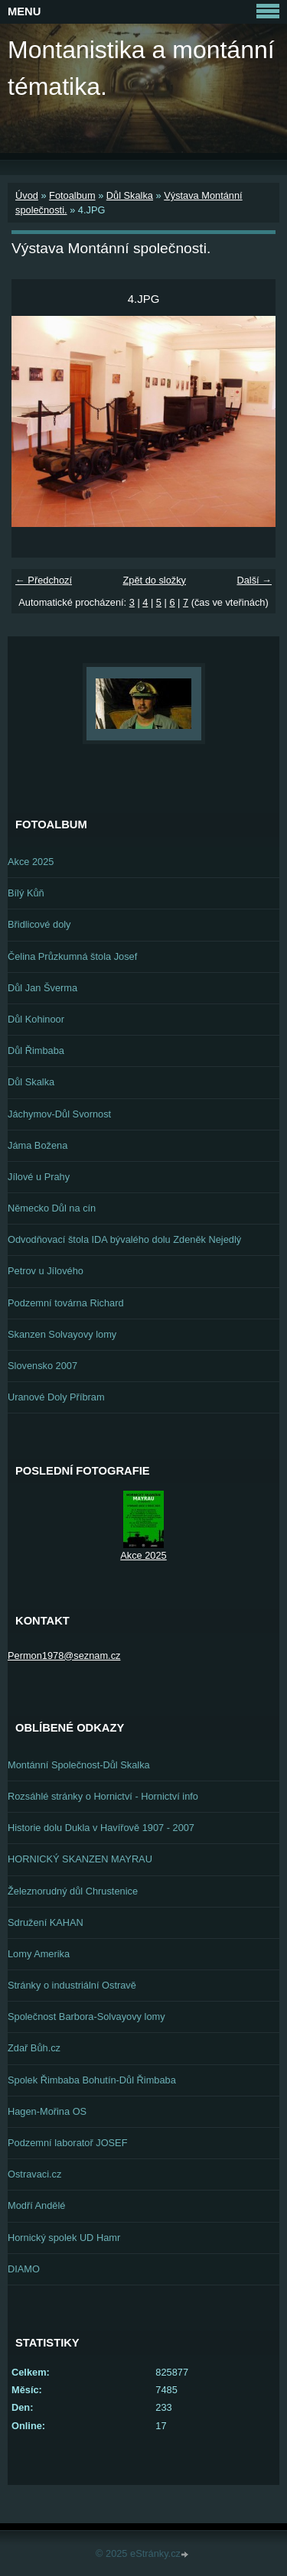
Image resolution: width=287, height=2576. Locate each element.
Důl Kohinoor (36, 1019)
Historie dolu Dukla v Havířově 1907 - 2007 (101, 1827)
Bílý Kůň (26, 893)
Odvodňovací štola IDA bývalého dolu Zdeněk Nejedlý (124, 1239)
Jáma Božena (37, 1145)
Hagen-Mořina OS (47, 2111)
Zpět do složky (154, 580)
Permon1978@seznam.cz (64, 1655)
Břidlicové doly (39, 924)
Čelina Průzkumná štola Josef (72, 956)
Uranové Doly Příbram (56, 1397)
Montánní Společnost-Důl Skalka (79, 1765)
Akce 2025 (31, 861)
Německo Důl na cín (52, 1208)
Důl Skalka (129, 195)
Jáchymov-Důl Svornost (59, 1114)
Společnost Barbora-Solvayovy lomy (86, 2016)
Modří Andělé (36, 2205)
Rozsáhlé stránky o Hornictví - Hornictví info (103, 1796)
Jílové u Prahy (39, 1176)
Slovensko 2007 (42, 1365)
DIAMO (24, 2269)
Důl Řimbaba (36, 1050)
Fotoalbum (72, 195)
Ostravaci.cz (34, 2174)
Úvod (26, 195)
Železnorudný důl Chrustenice (73, 1891)
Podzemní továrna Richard (66, 1303)
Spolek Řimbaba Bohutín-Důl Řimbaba (92, 2080)
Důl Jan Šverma (42, 988)
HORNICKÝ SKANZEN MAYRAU (80, 1859)
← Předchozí (43, 580)
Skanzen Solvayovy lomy (62, 1334)
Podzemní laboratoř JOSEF (67, 2142)
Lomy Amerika (39, 1954)
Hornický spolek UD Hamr (64, 2237)
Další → (254, 580)
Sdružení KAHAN (45, 1922)
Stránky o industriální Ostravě (72, 1985)
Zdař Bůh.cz (34, 2048)
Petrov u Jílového (45, 1271)
